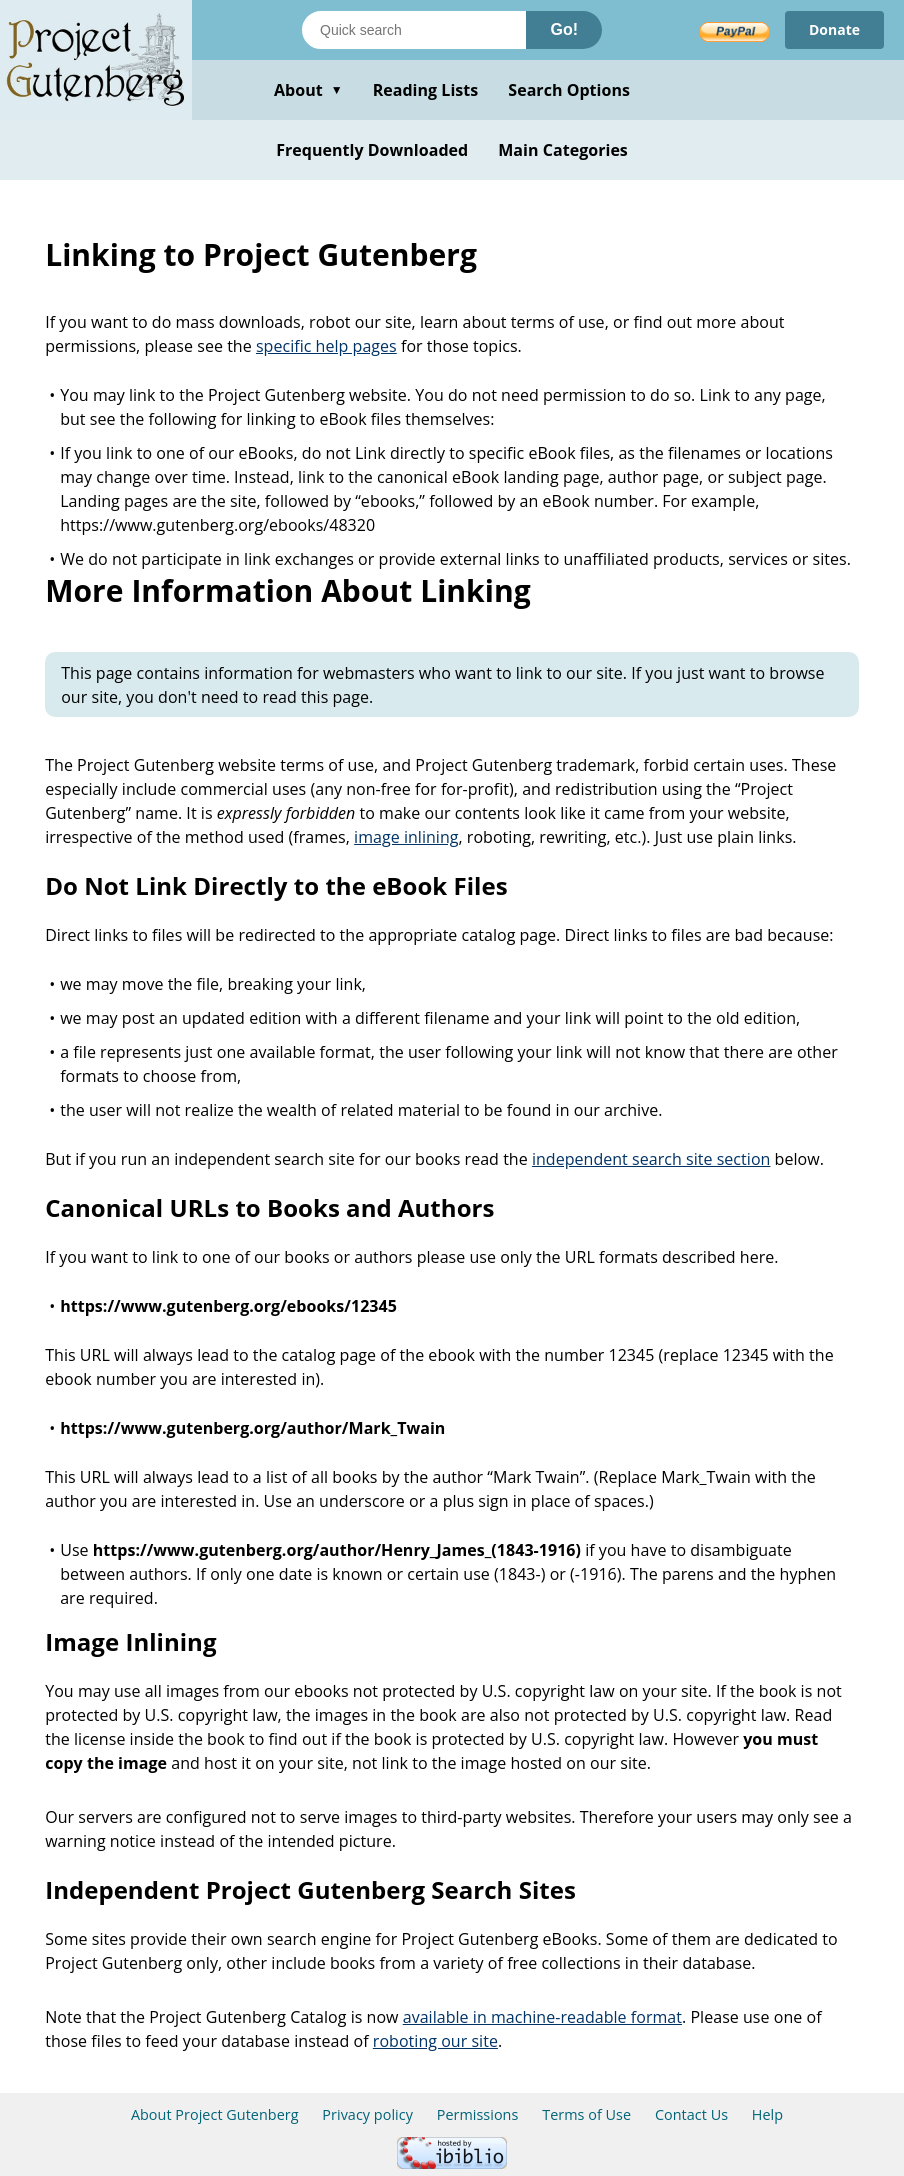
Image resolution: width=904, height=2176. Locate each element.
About (308, 90)
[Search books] (414, 30)
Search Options (569, 90)
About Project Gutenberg (215, 2114)
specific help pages (326, 346)
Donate (834, 29)
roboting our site (435, 2041)
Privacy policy (367, 2114)
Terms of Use (586, 2114)
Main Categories (563, 150)
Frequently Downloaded (372, 150)
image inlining (406, 837)
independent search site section (651, 1159)
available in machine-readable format (542, 2017)
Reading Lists (426, 90)
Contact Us (691, 2114)
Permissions (478, 2114)
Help (767, 2114)
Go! (564, 29)
